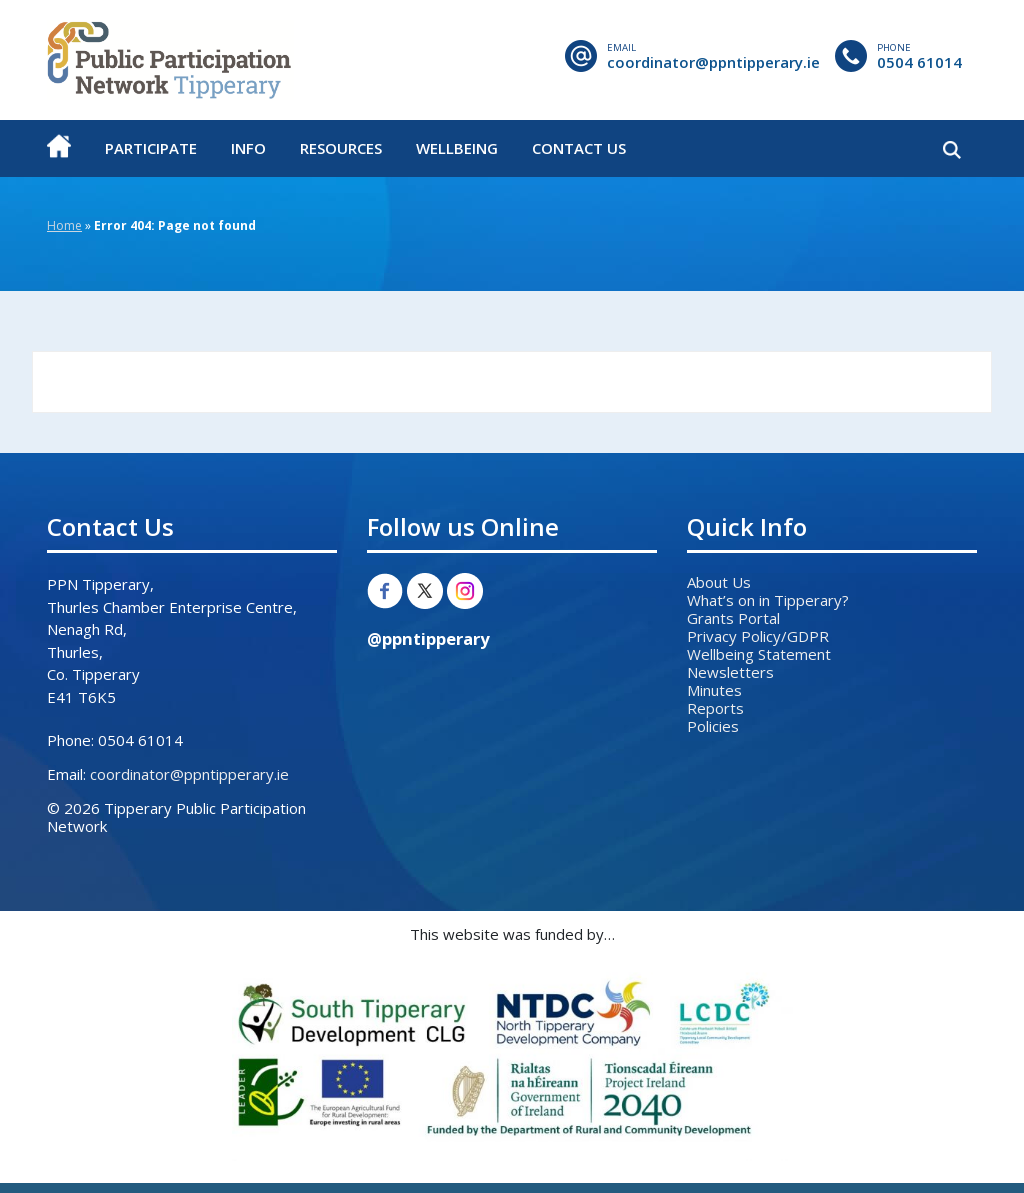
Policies (713, 726)
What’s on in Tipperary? (768, 600)
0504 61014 (919, 62)
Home (64, 225)
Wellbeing (457, 148)
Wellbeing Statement (759, 654)
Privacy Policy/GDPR (758, 636)
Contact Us (579, 148)
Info (248, 148)
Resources (341, 148)
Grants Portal (733, 618)
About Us (719, 582)
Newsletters (730, 672)
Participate (151, 148)
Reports (715, 708)
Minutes (714, 690)
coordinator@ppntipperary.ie (713, 62)
